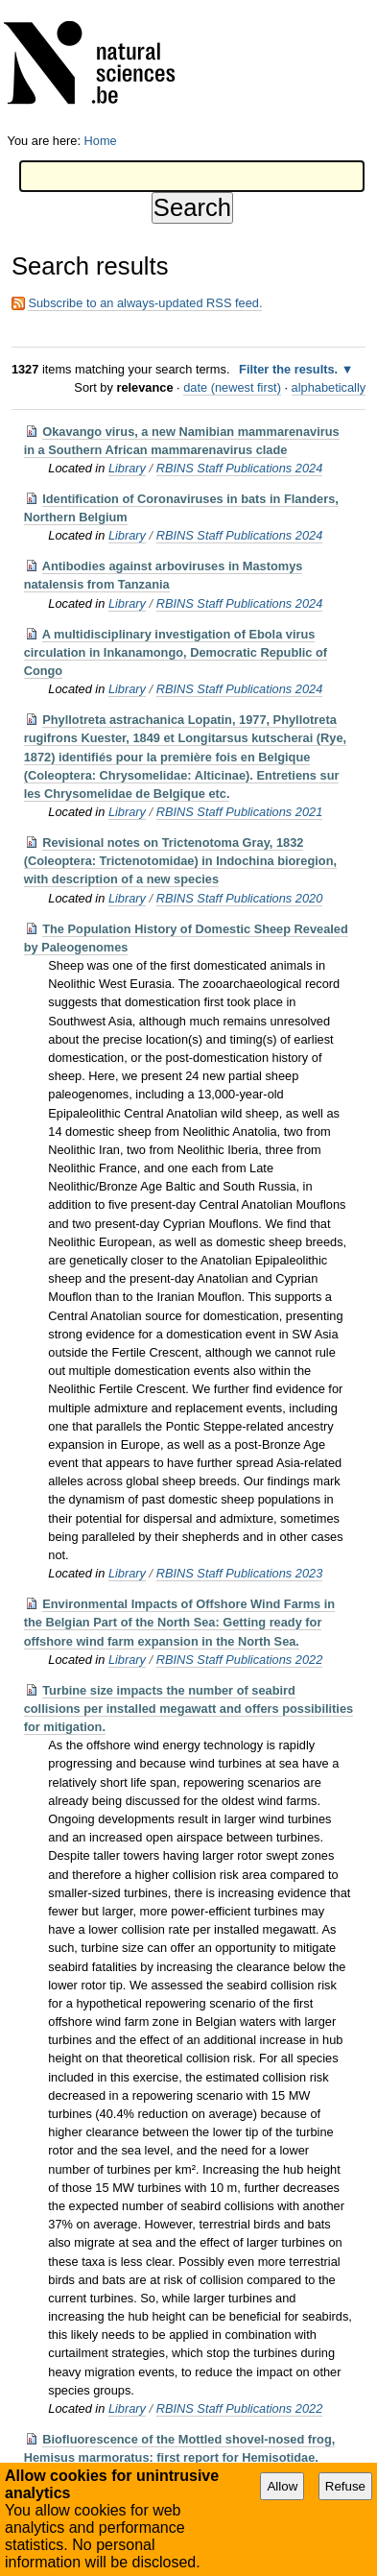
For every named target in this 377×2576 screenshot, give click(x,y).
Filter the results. (290, 369)
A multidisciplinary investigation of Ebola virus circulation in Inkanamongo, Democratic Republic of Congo (175, 652)
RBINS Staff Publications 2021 (239, 812)
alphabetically (329, 387)
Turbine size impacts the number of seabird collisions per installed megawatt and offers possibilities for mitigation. (188, 1708)
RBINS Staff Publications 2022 (239, 1659)
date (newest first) (232, 387)
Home (100, 140)
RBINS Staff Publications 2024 (239, 468)
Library (127, 468)
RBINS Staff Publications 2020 (239, 898)
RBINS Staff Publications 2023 (239, 1573)
